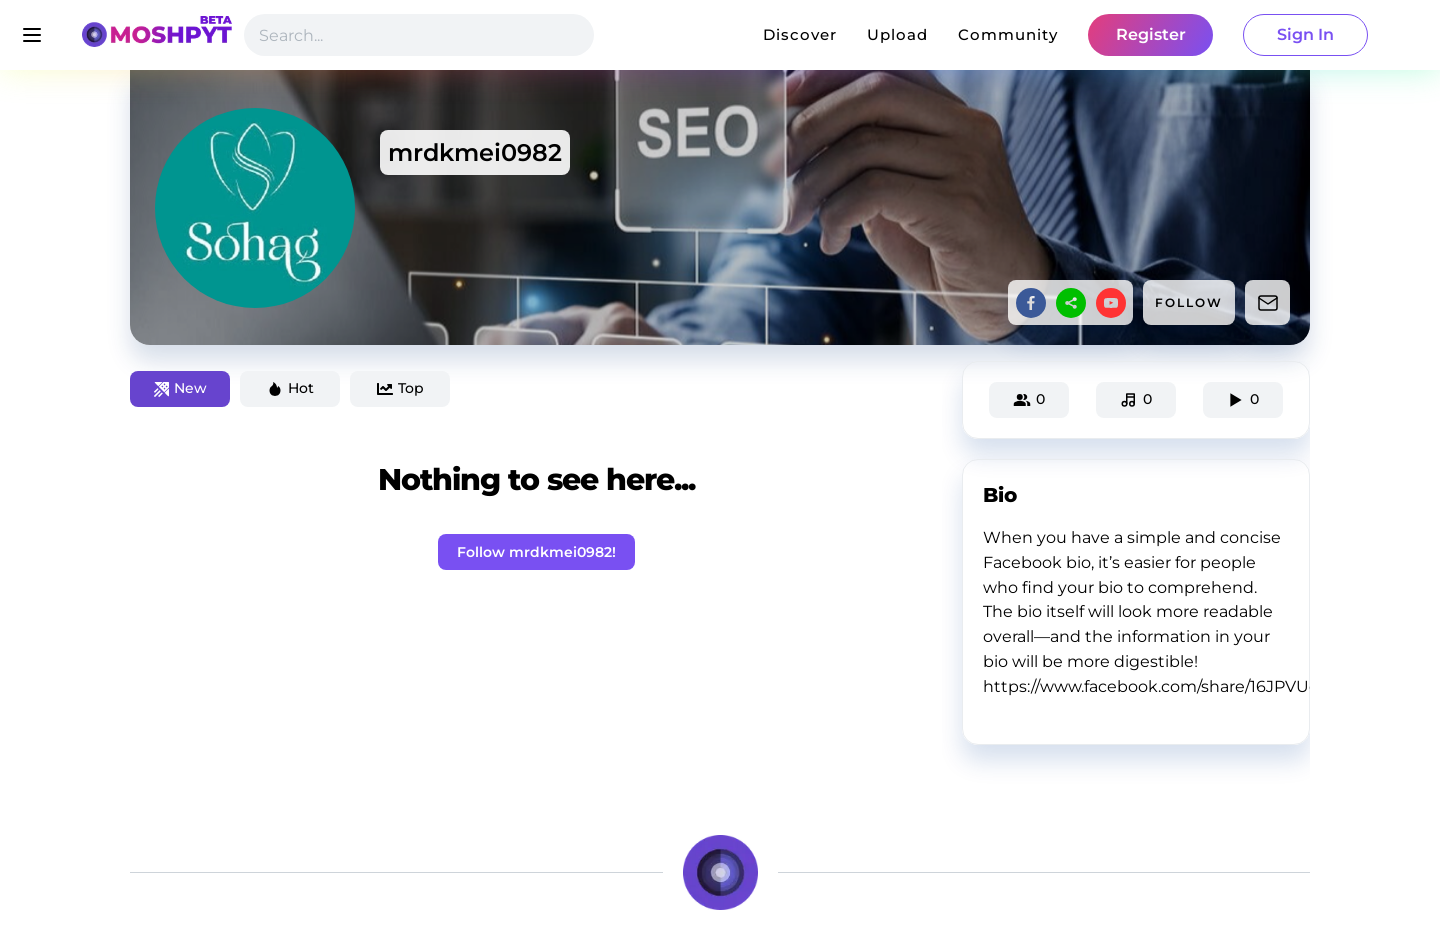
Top (400, 388)
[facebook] (1031, 303)
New (180, 388)
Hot (290, 388)
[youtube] (1111, 303)
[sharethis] (1071, 303)
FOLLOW (1189, 302)
